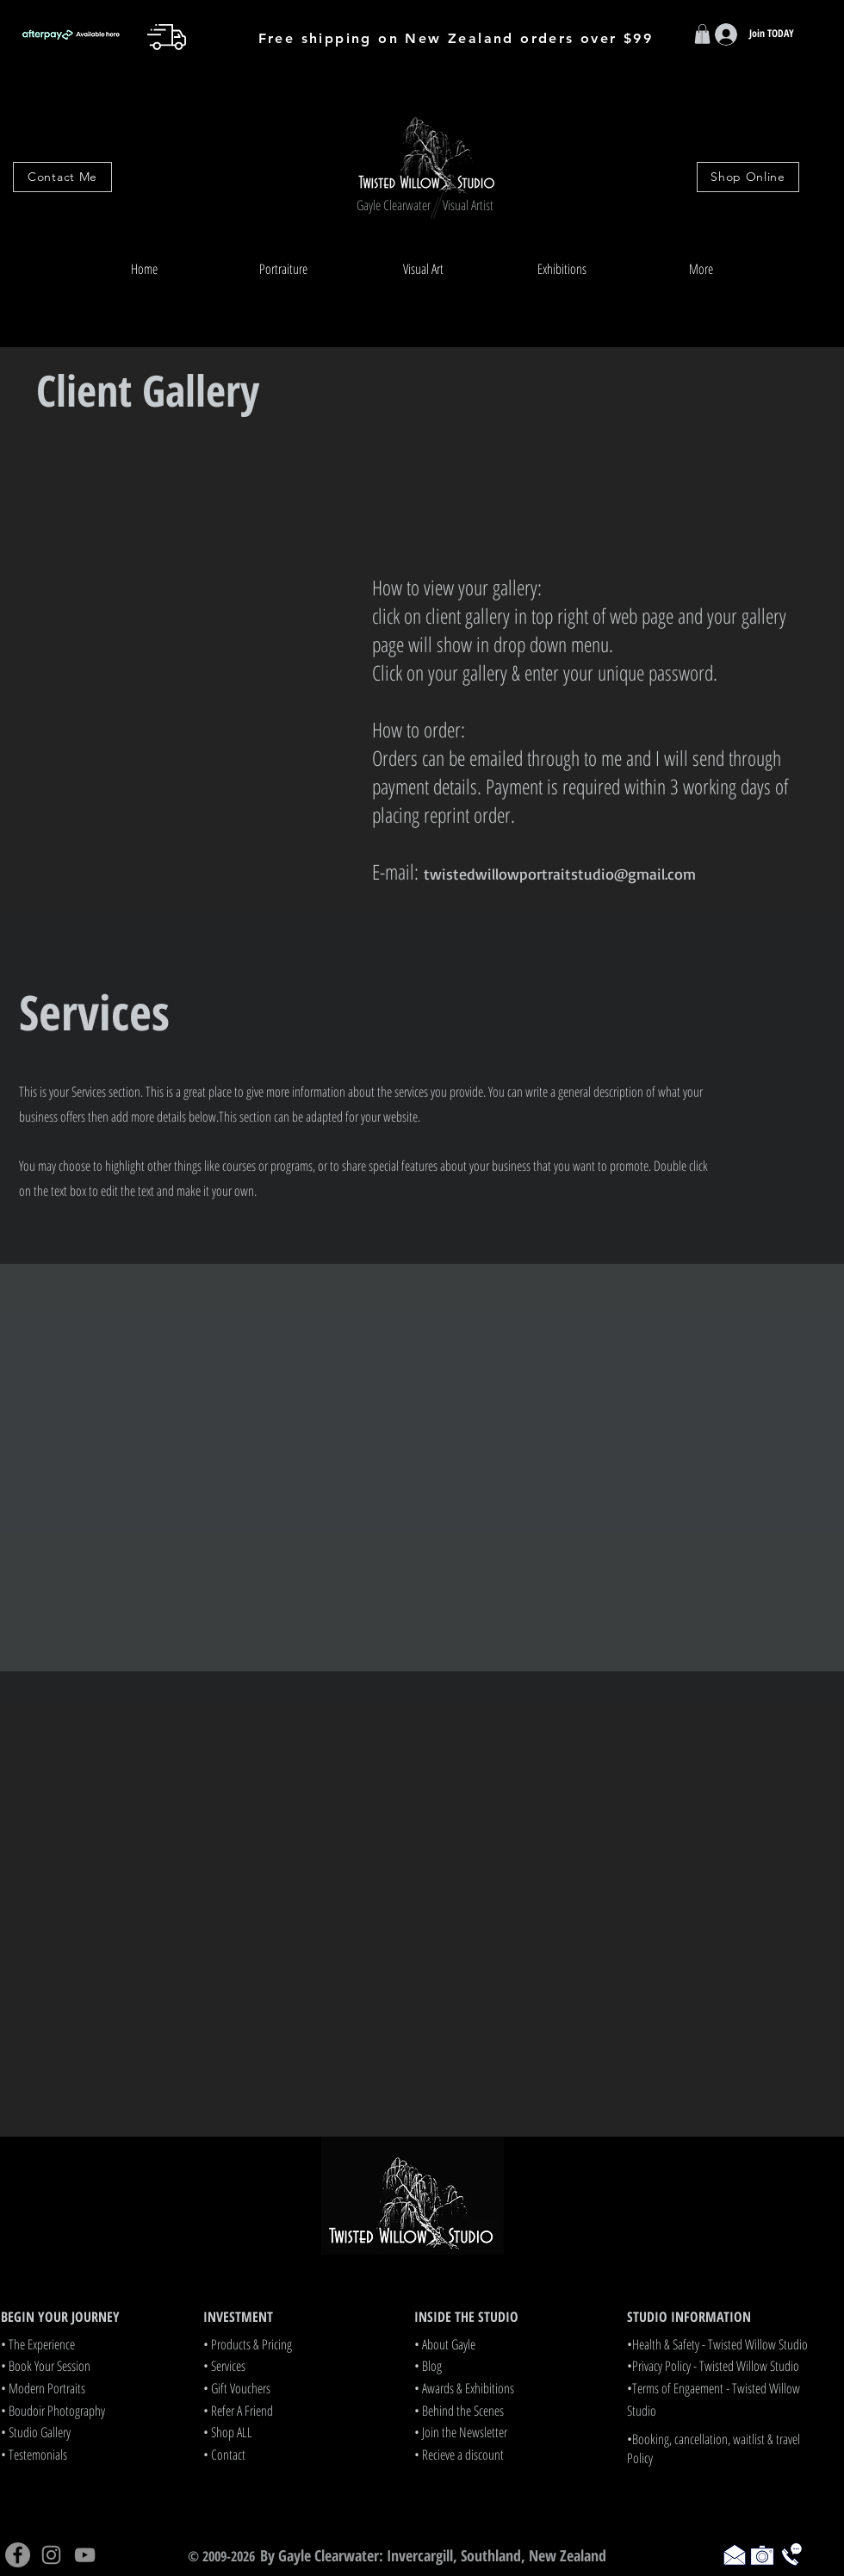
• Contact (224, 2454)
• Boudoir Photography (53, 2410)
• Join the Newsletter (460, 2432)
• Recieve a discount (459, 2454)
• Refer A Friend (238, 2410)
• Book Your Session (45, 2365)
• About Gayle (444, 2344)
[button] (283, 269)
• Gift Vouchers (236, 2388)
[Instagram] (51, 2554)
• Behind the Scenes (459, 2410)
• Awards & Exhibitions (464, 2388)
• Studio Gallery (36, 2432)
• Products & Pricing (247, 2344)
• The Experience (38, 2344)
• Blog (428, 2365)
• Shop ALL (227, 2432)
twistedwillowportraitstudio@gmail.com (560, 873)
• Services (224, 2365)
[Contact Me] (62, 177)
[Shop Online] (748, 177)
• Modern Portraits (43, 2388)
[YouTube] (84, 2554)
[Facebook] (17, 2554)
